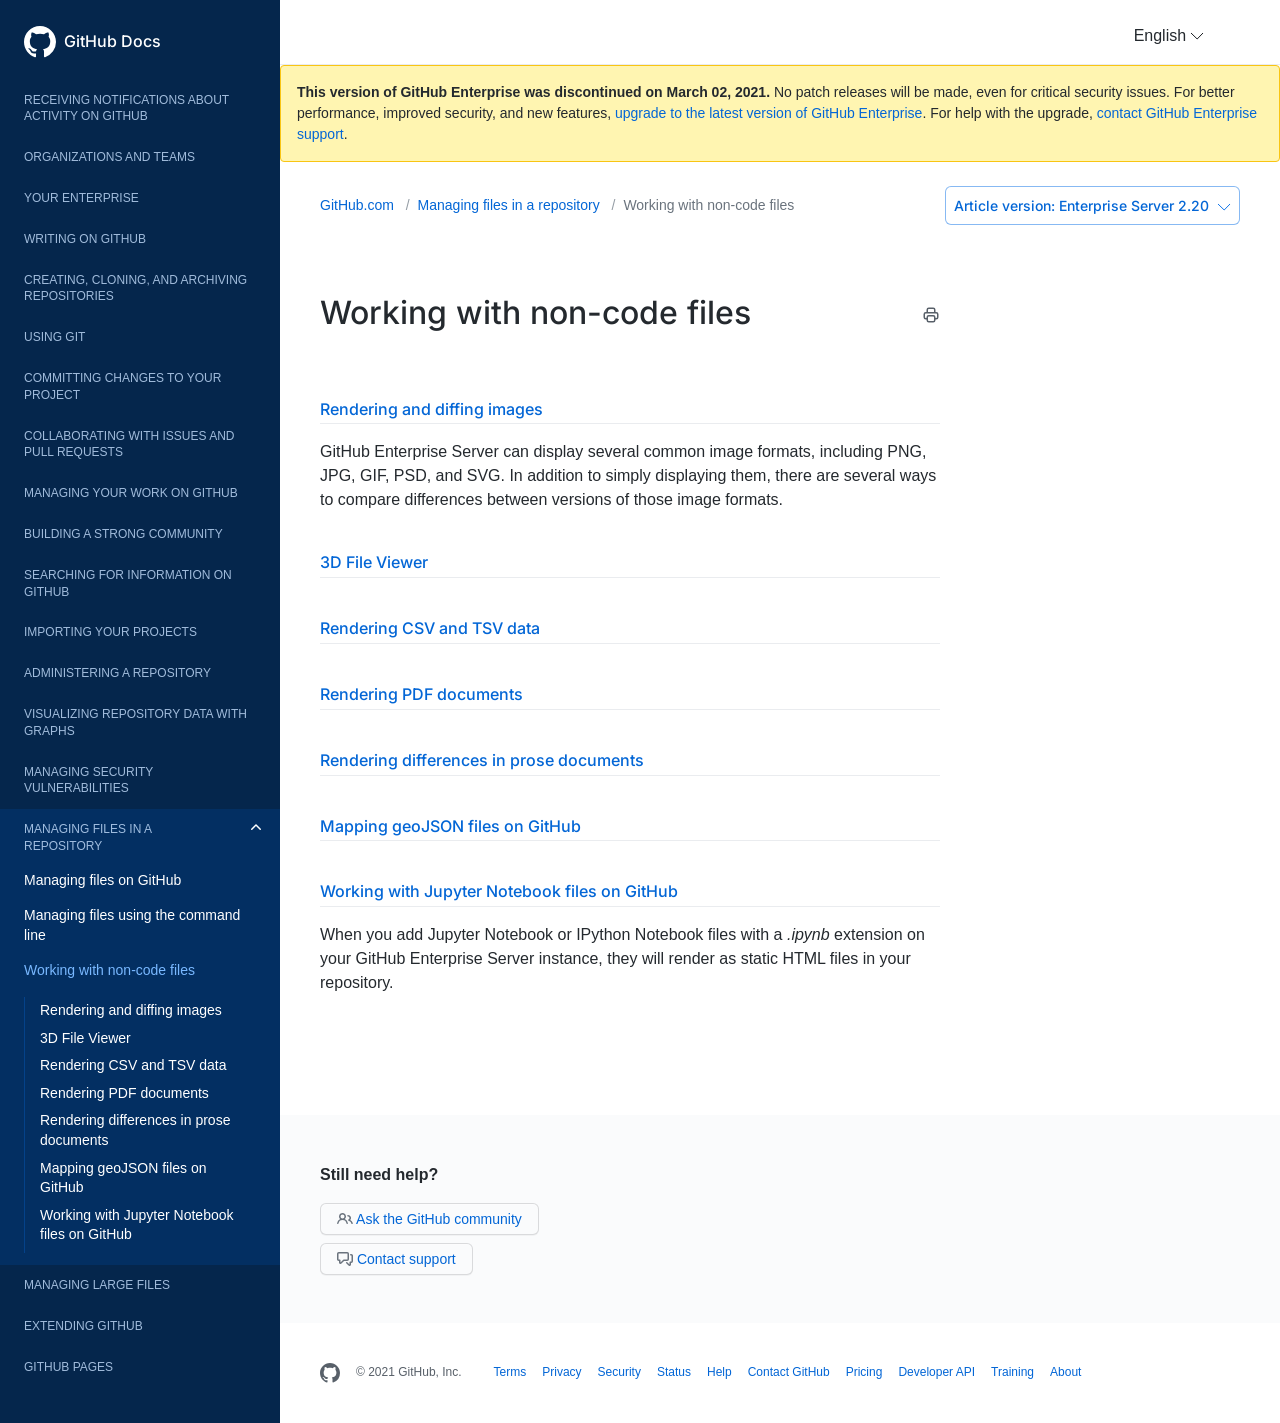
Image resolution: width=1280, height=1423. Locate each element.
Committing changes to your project (122, 386)
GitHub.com (359, 205)
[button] (1169, 36)
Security (619, 1372)
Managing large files (97, 1285)
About (1065, 1372)
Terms (510, 1372)
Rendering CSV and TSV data (133, 1065)
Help (719, 1372)
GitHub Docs (112, 41)
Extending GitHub (83, 1326)
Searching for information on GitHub (128, 583)
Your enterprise (81, 198)
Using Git (54, 337)
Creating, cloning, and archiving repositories (135, 288)
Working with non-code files (109, 970)
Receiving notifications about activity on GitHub (126, 108)
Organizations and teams (109, 157)
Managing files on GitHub (102, 880)
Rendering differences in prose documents (135, 1130)
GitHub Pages (68, 1367)
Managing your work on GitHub (131, 493)
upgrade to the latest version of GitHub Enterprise (768, 113)
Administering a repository (117, 673)
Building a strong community (123, 534)
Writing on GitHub (85, 239)
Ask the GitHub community (429, 1219)
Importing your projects (110, 632)
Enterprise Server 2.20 (1092, 205)
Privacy (561, 1372)
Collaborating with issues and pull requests (129, 444)
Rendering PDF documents (124, 1093)
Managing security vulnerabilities (88, 780)
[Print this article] (931, 318)
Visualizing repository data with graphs (135, 722)
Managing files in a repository (87, 837)
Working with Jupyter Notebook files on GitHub (137, 1225)
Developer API (936, 1372)
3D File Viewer (85, 1038)
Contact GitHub (789, 1372)
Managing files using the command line (132, 925)
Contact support (396, 1259)
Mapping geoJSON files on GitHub (123, 1178)
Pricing (864, 1372)
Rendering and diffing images (131, 1010)
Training (1012, 1372)
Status (674, 1372)
